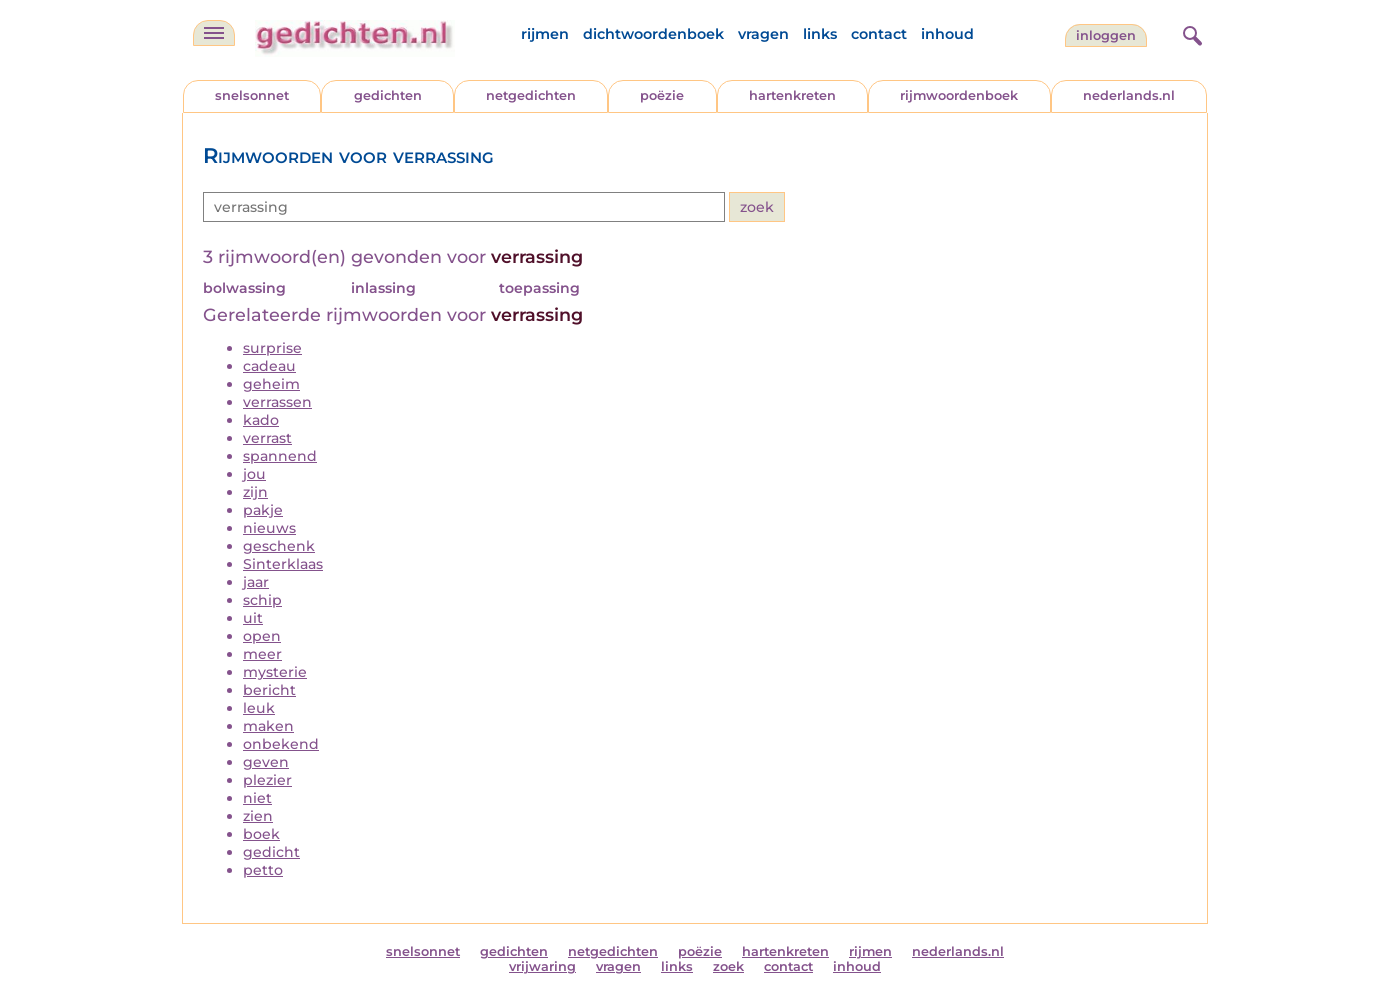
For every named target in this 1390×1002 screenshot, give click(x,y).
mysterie (275, 672)
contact (879, 34)
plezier (267, 780)
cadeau (269, 366)
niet (257, 798)
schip (262, 600)
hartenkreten (792, 95)
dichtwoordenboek (653, 34)
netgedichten (531, 95)
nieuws (269, 528)
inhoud (947, 34)
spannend (280, 456)
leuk (259, 708)
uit (253, 618)
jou (254, 474)
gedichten (388, 95)
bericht (269, 690)
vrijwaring (542, 966)
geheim (271, 384)
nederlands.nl (1129, 95)
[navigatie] (214, 33)
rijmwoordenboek (959, 95)
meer (262, 654)
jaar (256, 582)
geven (266, 762)
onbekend (281, 744)
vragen (763, 34)
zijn (255, 492)
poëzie (662, 95)
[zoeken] (1190, 33)
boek (261, 834)
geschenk (279, 546)
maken (268, 726)
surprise (272, 348)
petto (263, 870)
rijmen (545, 34)
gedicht (271, 852)
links (820, 34)
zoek (728, 966)
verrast (267, 438)
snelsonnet (252, 95)
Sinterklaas (283, 564)
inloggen (1106, 35)
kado (261, 420)
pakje (263, 510)
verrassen (277, 402)
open (262, 636)
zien (258, 816)
